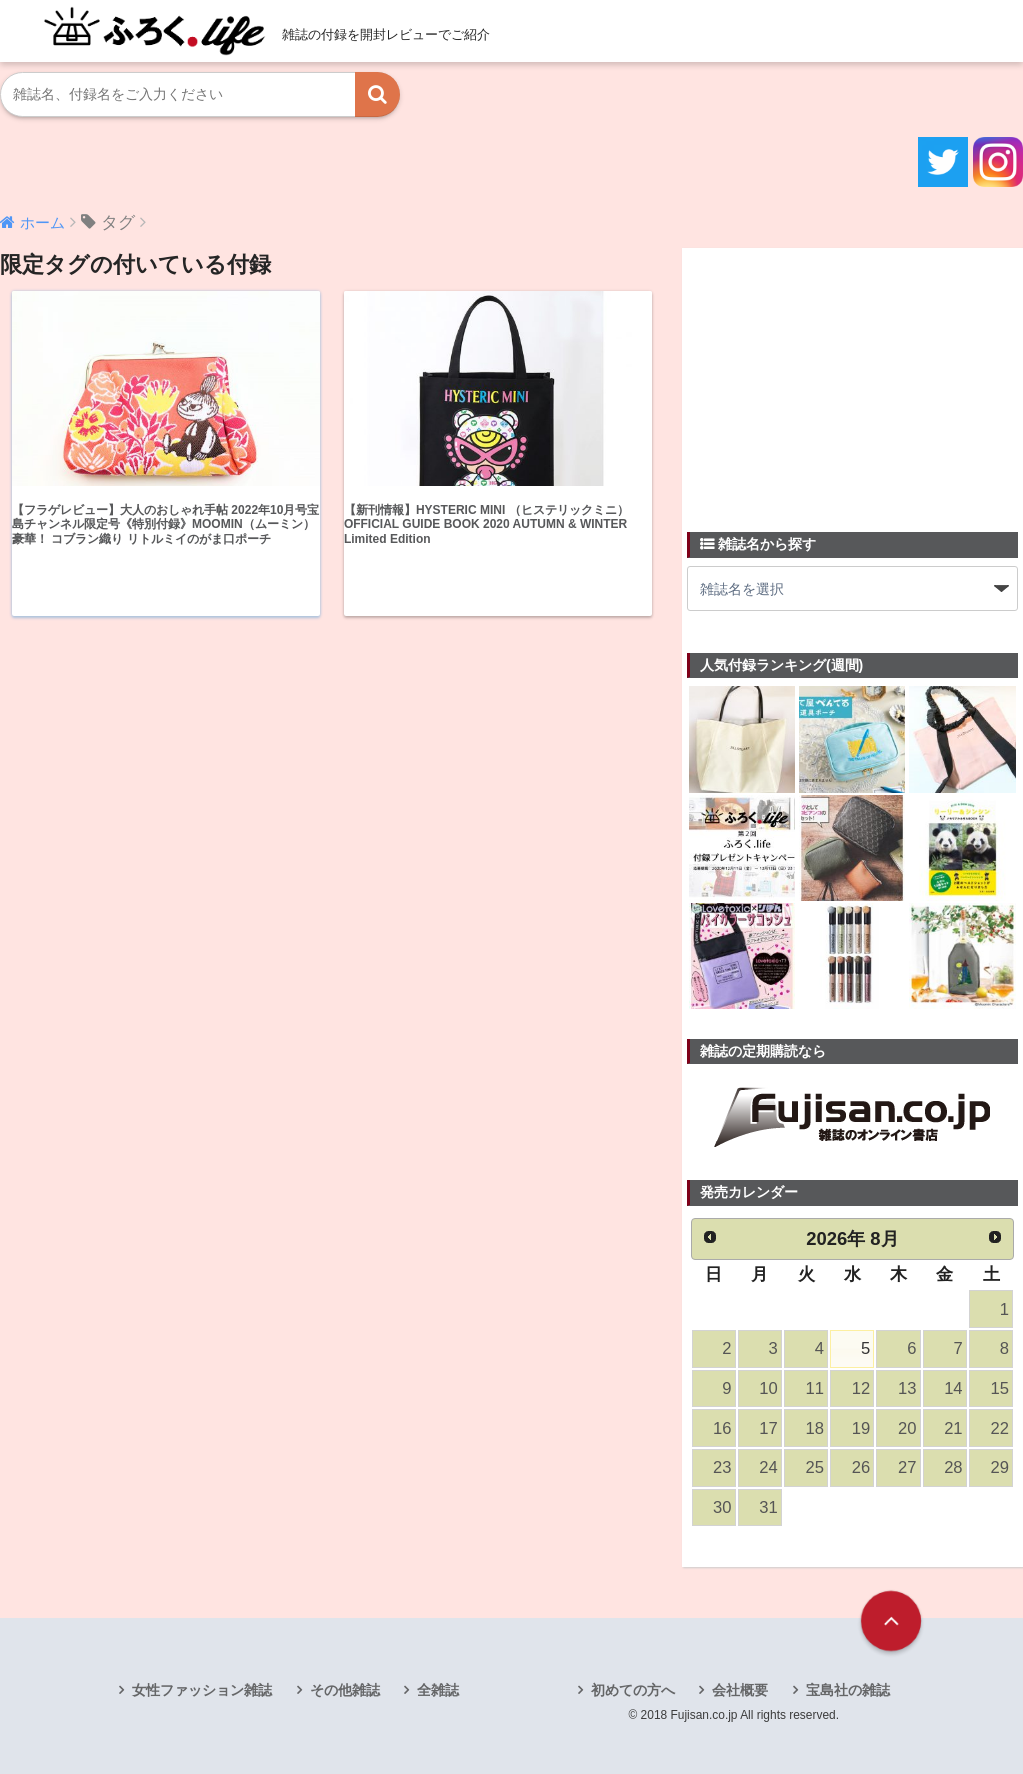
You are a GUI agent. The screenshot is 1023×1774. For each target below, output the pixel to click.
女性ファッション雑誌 (202, 1690)
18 (814, 1428)
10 (768, 1388)
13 (907, 1388)
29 (999, 1467)
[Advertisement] (837, 378)
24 (768, 1467)
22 (999, 1428)
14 (953, 1388)
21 (953, 1428)
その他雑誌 (345, 1690)
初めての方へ (633, 1690)
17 (768, 1428)
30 (722, 1507)
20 (907, 1428)
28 (953, 1467)
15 (999, 1388)
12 (861, 1388)
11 (814, 1388)
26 (861, 1467)
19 (861, 1428)
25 (814, 1467)
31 (768, 1507)
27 (907, 1467)
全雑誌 (438, 1690)
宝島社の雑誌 (848, 1690)
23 (722, 1467)
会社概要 (740, 1690)
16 (722, 1428)
